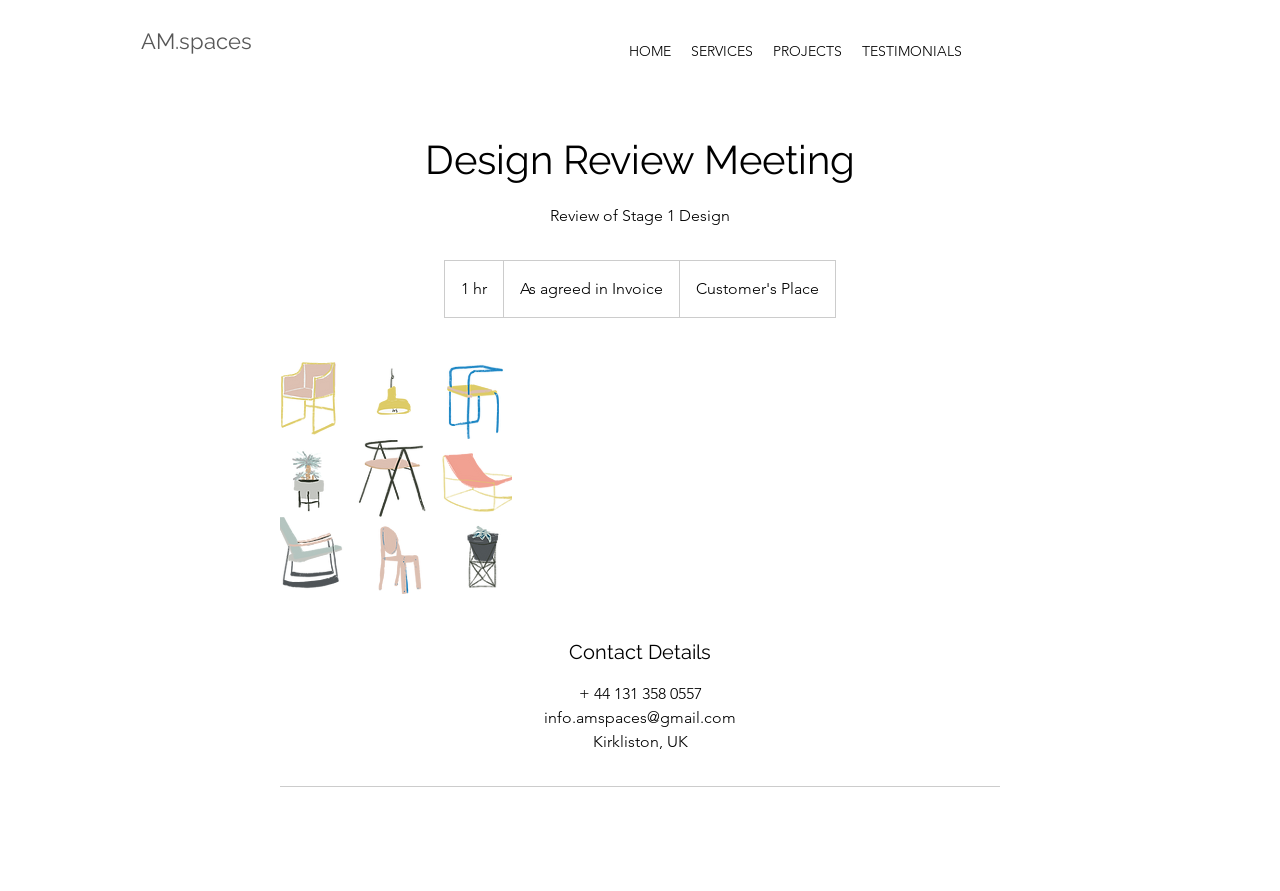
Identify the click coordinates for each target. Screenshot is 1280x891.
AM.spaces (196, 41)
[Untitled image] (396, 478)
